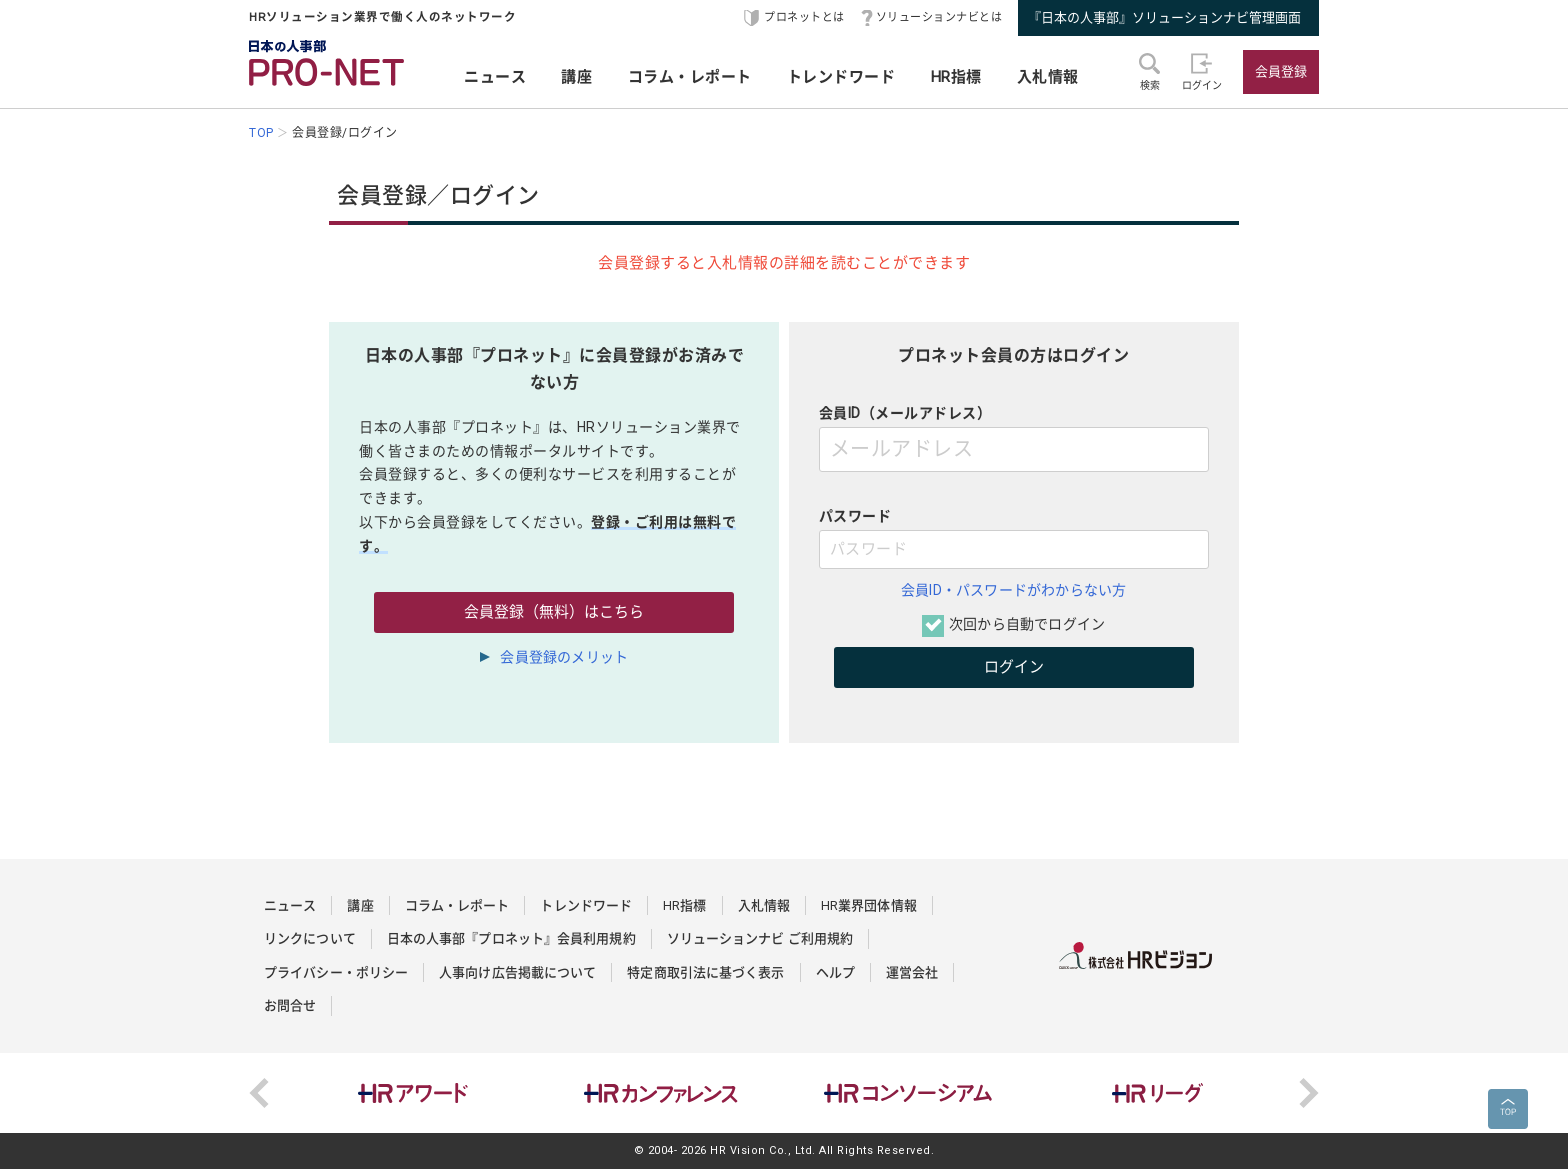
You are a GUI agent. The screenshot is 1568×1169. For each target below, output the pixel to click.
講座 (576, 77)
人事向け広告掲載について (517, 972)
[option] (413, 1093)
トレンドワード (841, 77)
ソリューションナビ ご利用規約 (760, 938)
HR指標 (956, 77)
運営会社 (912, 972)
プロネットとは (804, 17)
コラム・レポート (690, 77)
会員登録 (1281, 71)
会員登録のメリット (564, 657)
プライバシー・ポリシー (336, 972)
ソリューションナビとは (939, 17)
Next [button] (1309, 1093)
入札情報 (1048, 77)
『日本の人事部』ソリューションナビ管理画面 (1164, 17)
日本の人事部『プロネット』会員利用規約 (511, 938)
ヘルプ (835, 972)
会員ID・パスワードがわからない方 (1013, 590)
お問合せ (290, 1005)
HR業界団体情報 (869, 905)
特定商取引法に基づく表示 (705, 972)
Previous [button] (259, 1093)
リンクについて (310, 938)
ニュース (495, 77)
